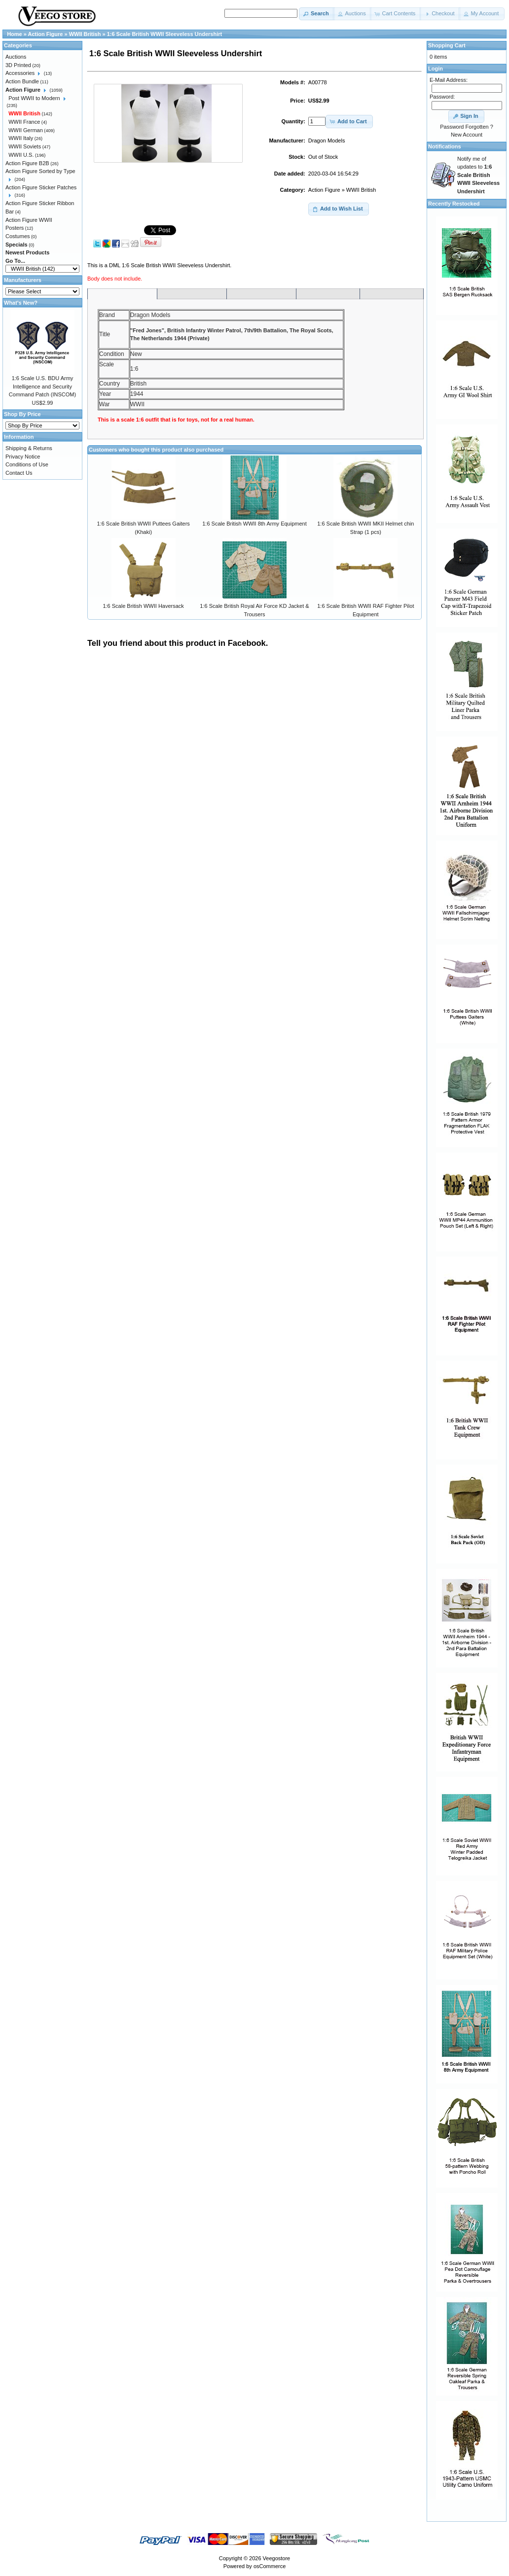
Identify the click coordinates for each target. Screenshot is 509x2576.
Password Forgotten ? (466, 127)
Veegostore (277, 2558)
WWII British (361, 190)
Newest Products (27, 252)
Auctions (15, 57)
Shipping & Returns (28, 448)
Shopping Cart (447, 45)
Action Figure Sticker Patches (40, 187)
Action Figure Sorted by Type (40, 171)
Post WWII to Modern (34, 98)
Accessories (20, 73)
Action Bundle (22, 81)
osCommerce (270, 2566)
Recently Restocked (454, 204)
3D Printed (18, 65)
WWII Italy (20, 138)
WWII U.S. (21, 155)
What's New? (20, 303)
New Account (466, 135)
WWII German (25, 130)
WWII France (24, 122)
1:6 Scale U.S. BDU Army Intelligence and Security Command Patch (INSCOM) (42, 386)
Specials (16, 244)
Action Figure (324, 190)
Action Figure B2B (27, 163)
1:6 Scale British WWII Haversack (143, 606)
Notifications (444, 146)
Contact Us (18, 473)
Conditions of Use (26, 464)
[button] (317, 13)
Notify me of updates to (478, 175)
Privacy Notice (22, 456)
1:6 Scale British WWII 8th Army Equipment (254, 524)
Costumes (17, 236)
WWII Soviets (24, 146)
